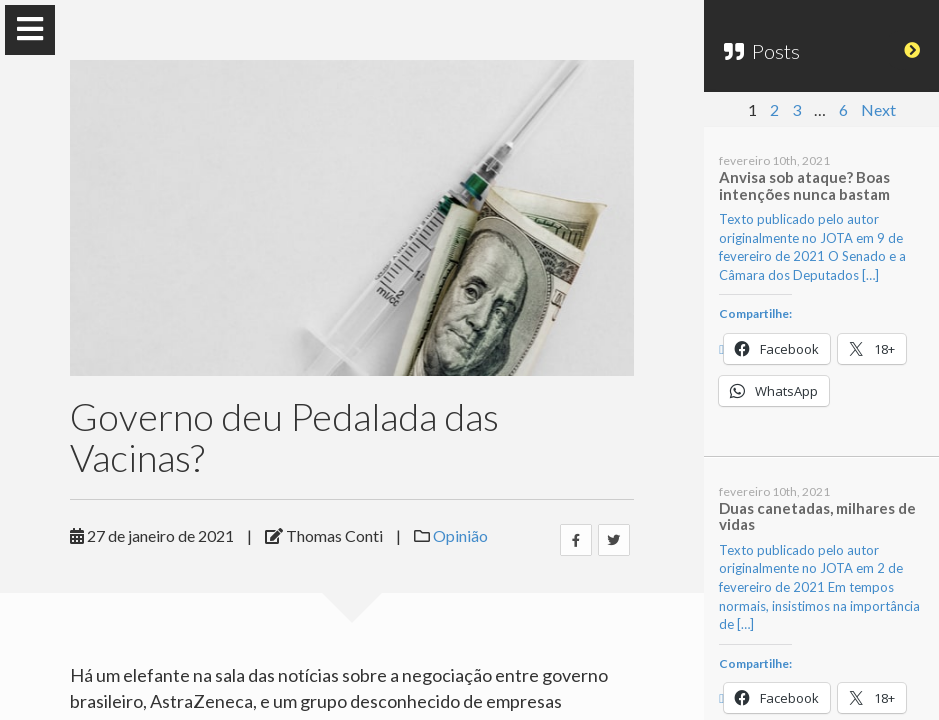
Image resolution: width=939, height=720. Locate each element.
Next (878, 109)
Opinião (460, 535)
